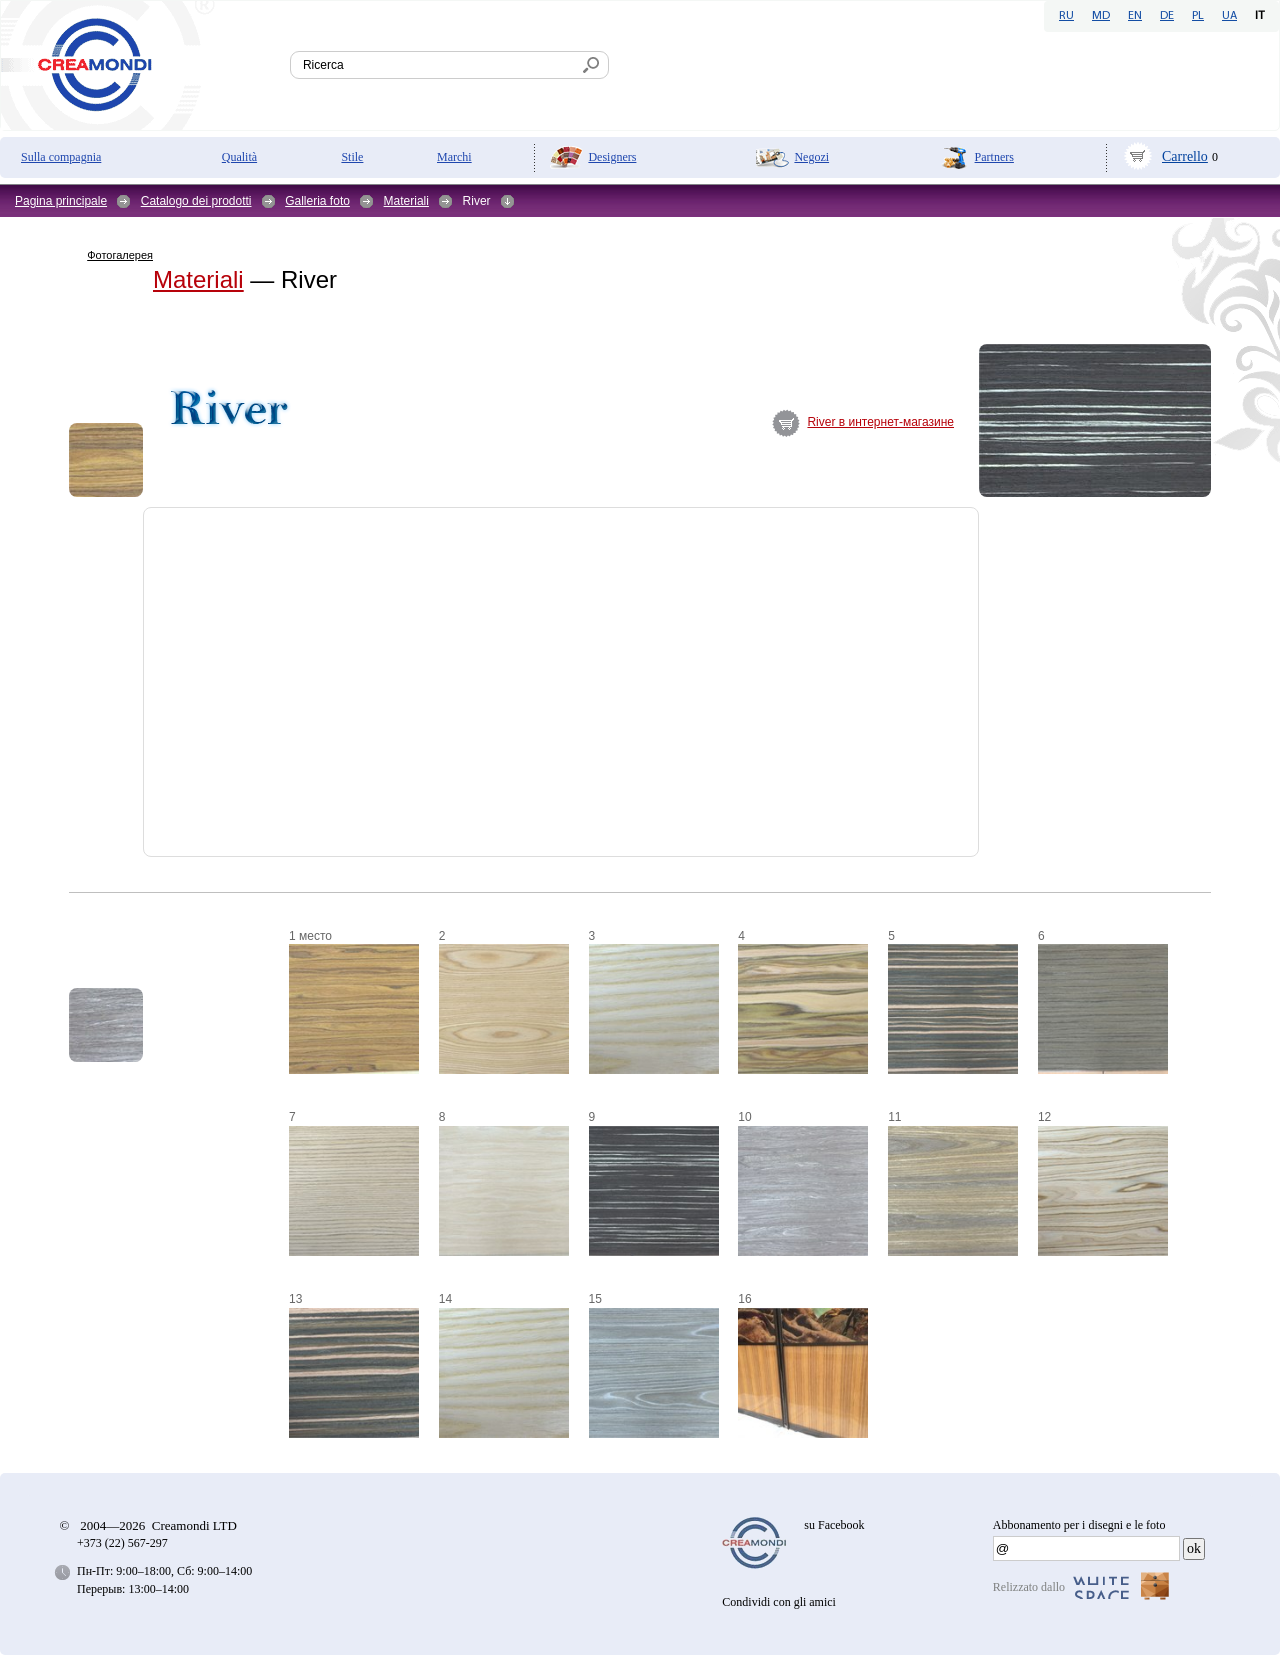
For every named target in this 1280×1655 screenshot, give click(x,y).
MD (1101, 16)
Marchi (454, 157)
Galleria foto (317, 201)
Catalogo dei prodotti (196, 201)
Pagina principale (61, 201)
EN (1135, 16)
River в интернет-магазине (880, 422)
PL (1198, 16)
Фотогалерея (120, 255)
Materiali (406, 201)
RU (1066, 16)
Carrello (1185, 156)
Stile (352, 157)
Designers (612, 157)
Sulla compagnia (61, 157)
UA (1229, 16)
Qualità (239, 157)
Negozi (811, 157)
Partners (994, 157)
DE (1167, 16)
